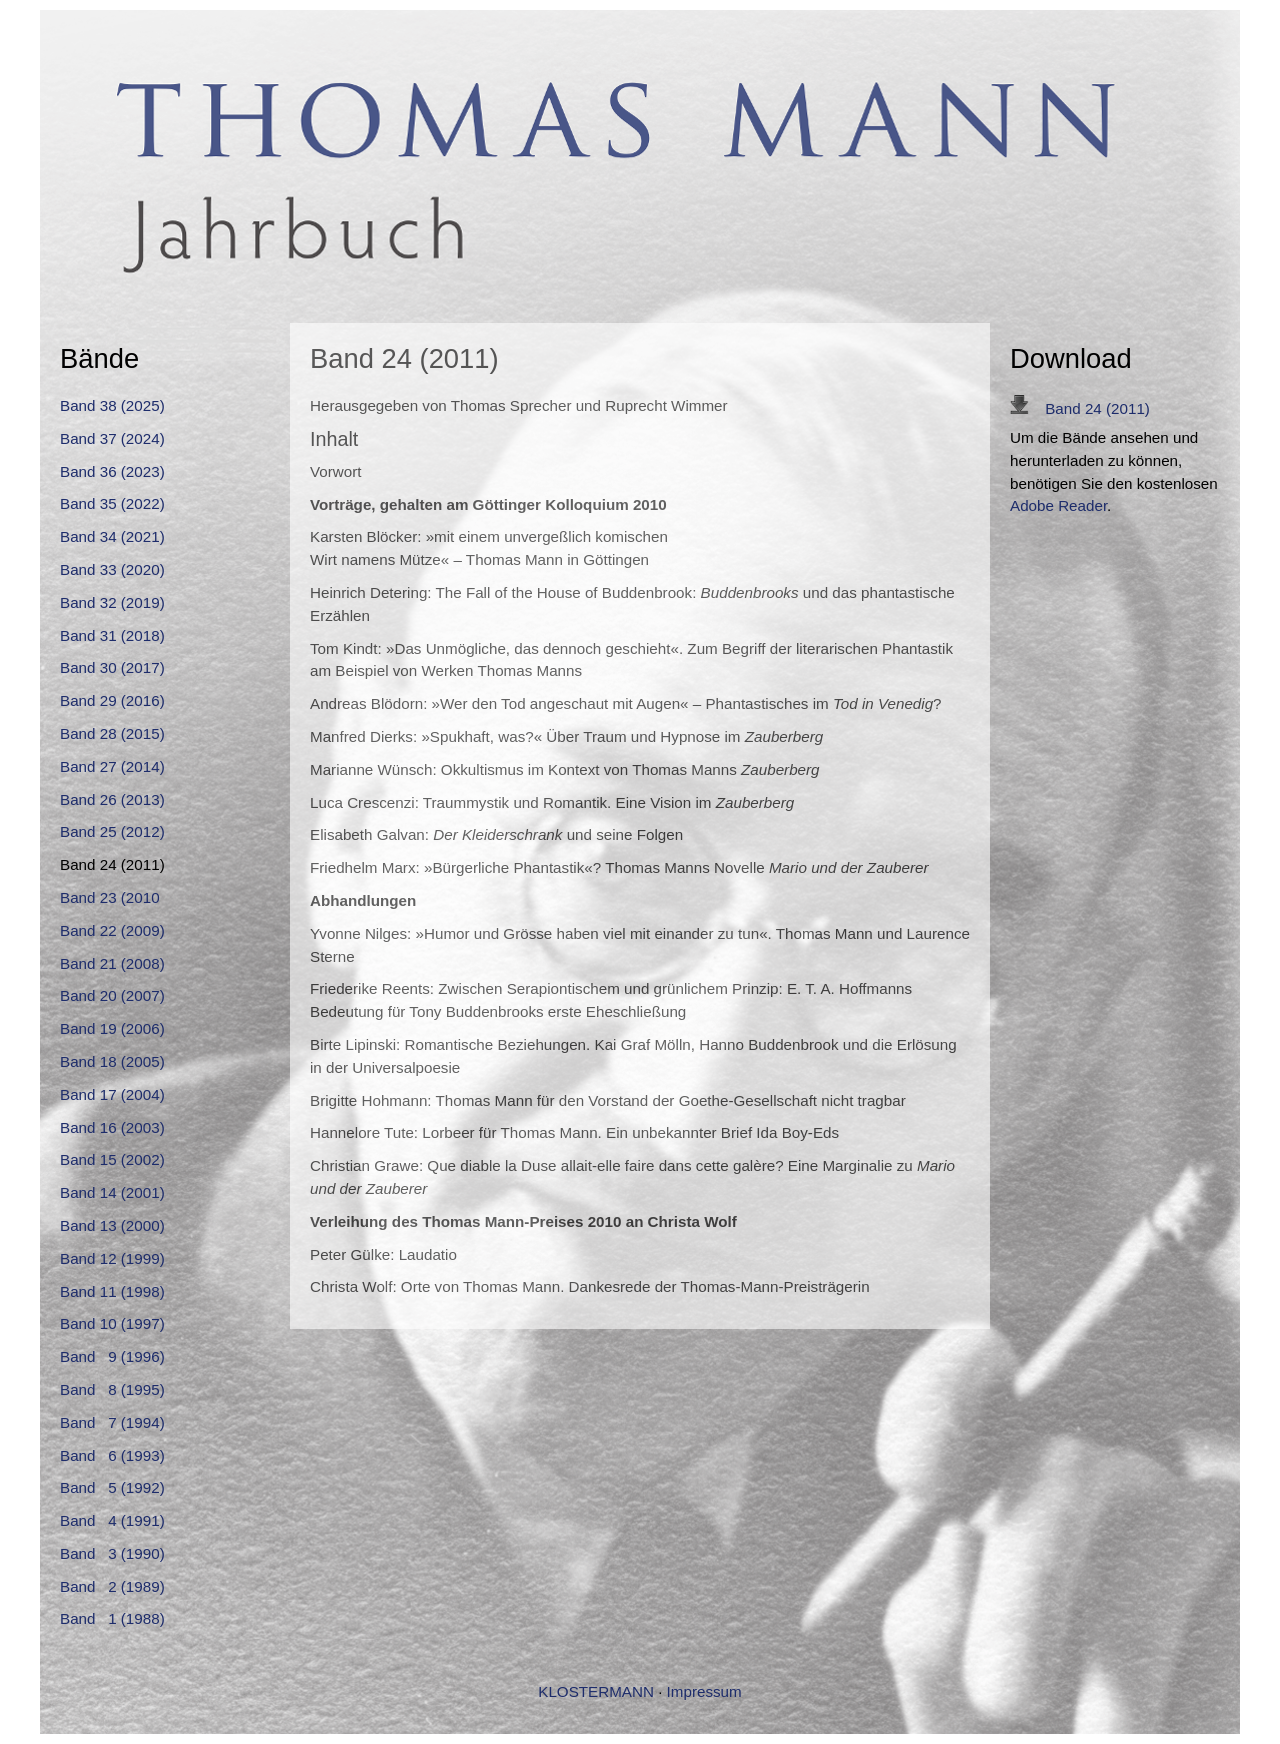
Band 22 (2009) (112, 930)
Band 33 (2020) (112, 569)
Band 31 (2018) (112, 635)
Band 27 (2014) (112, 766)
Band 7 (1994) (112, 1422)
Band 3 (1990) (112, 1553)
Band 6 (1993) (112, 1455)
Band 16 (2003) (112, 1127)
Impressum (704, 1691)
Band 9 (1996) (112, 1356)
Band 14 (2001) (112, 1192)
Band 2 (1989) (112, 1586)
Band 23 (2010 (110, 897)
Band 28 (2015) (112, 733)
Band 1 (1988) (112, 1618)
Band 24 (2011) (1080, 408)
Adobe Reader (1058, 505)
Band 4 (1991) (112, 1520)
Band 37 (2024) (112, 438)
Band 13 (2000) (112, 1225)
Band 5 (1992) (112, 1487)
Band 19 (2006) (112, 1028)
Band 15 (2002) (112, 1159)
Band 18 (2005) (112, 1061)
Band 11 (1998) (112, 1291)
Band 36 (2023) (112, 471)
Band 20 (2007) (112, 995)
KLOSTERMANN (596, 1691)
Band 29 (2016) (112, 700)
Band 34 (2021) (112, 536)
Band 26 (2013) (112, 799)
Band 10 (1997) (112, 1323)
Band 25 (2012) (112, 831)
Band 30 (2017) (112, 667)
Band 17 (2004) (112, 1094)
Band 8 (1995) (112, 1389)
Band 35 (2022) (112, 503)
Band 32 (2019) (112, 602)
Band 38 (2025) (112, 405)
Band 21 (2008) (112, 963)
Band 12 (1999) (112, 1258)
